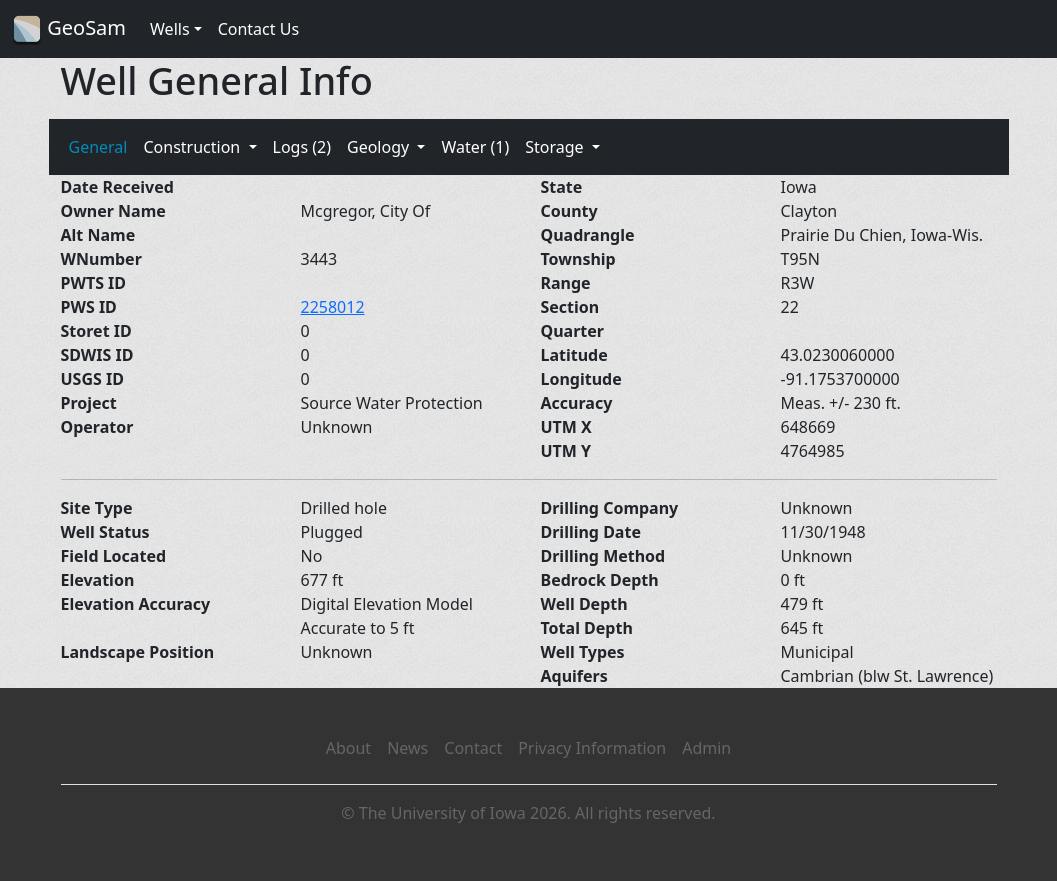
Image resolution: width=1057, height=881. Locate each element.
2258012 (333, 307)
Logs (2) (302, 147)
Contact (473, 748)
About (348, 748)
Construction (193, 147)
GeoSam (69, 29)
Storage (556, 147)
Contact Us (258, 29)
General (98, 147)
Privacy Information (592, 748)
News (407, 748)
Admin (706, 748)
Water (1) (475, 147)
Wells (170, 29)
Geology (380, 147)
